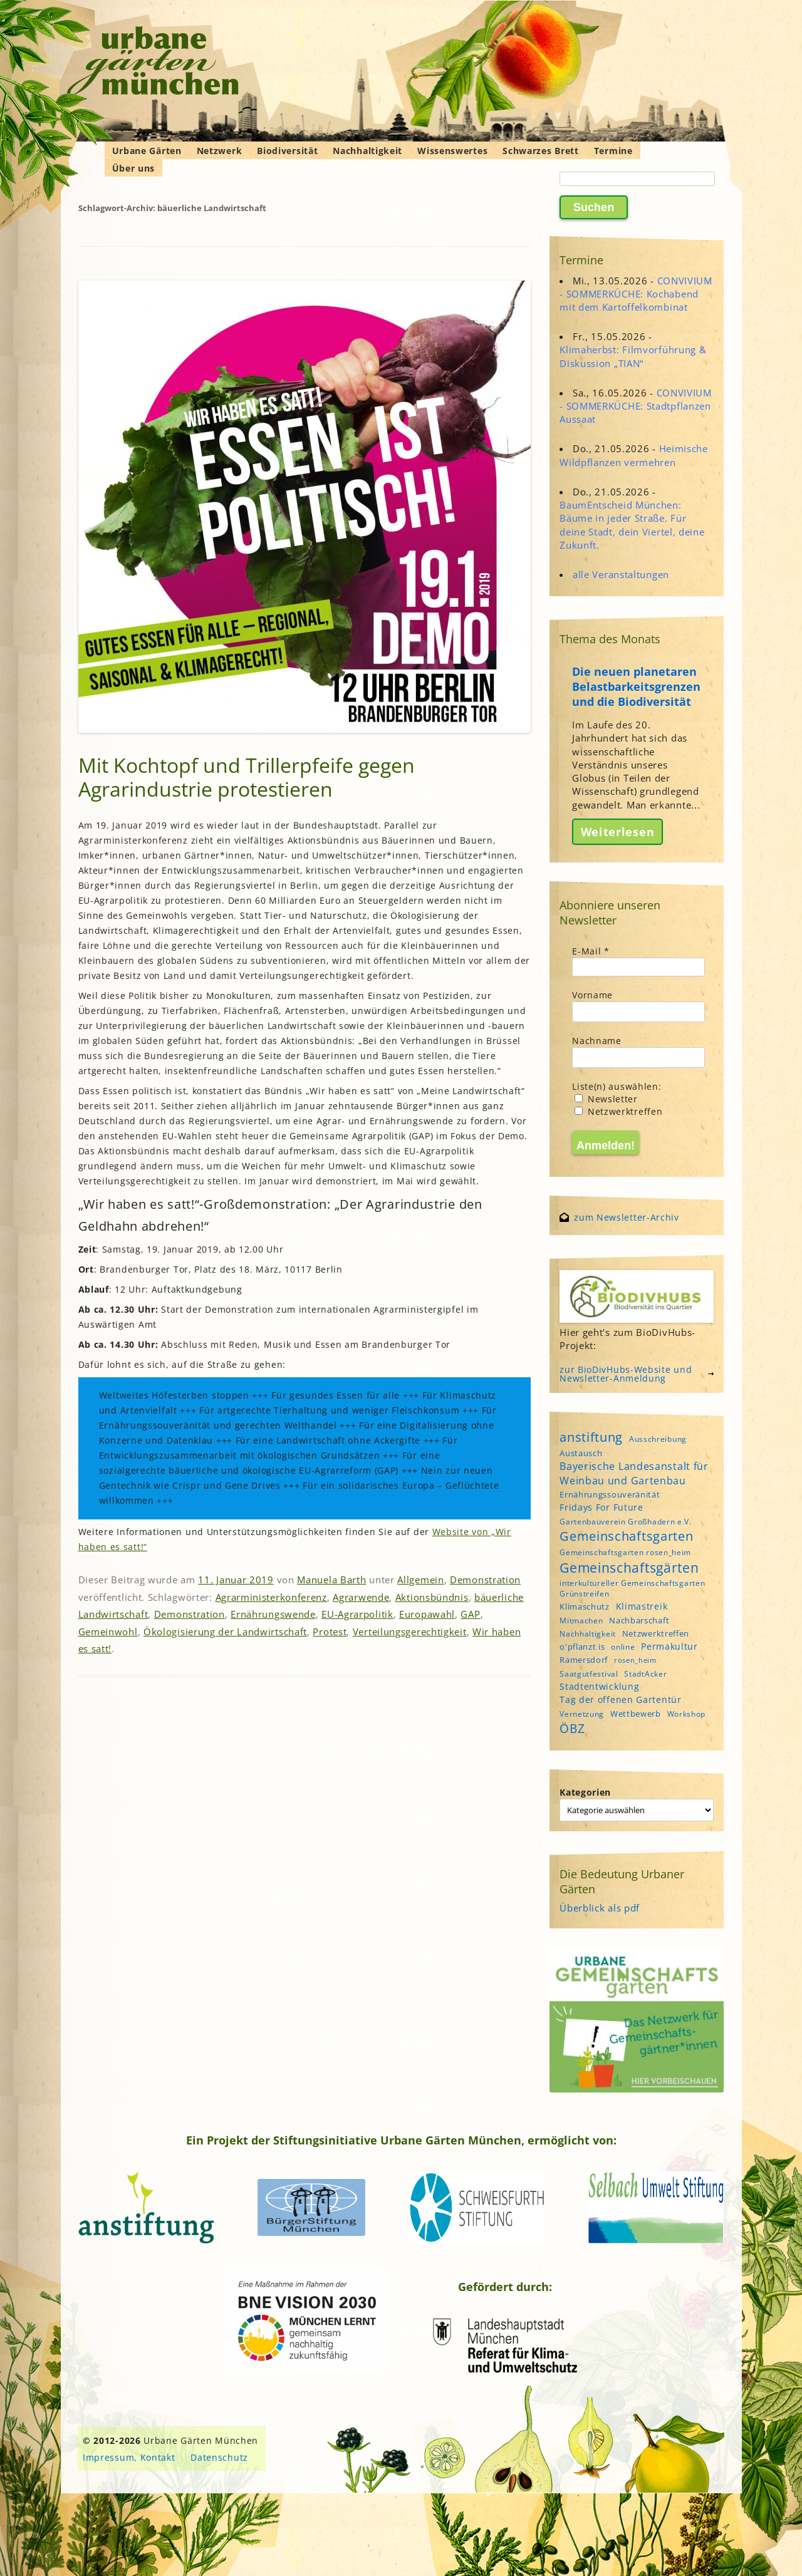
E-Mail (591, 951)
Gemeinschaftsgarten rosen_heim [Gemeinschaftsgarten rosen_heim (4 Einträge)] (625, 1552)
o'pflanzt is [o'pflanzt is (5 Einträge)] (582, 1646)
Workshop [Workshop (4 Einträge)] (686, 1714)
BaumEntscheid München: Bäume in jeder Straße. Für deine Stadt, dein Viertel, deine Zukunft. (632, 525)
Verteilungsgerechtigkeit (410, 1631)
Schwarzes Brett (541, 151)
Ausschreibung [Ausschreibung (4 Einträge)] (658, 1439)
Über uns (133, 168)
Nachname (597, 1041)
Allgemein (420, 1579)
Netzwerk (219, 151)
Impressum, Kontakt (129, 2457)
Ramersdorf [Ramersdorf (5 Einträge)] (584, 1659)
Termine (613, 151)
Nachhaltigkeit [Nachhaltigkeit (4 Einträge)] (588, 1633)
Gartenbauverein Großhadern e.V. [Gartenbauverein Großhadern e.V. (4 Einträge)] (626, 1521)
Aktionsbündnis (432, 1597)
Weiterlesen (618, 831)
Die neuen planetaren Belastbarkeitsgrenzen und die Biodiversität (636, 686)
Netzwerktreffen (618, 1111)
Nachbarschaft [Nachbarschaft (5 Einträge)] (639, 1620)
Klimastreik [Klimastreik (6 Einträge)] (642, 1606)
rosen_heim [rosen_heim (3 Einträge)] (635, 1660)
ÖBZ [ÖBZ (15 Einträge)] (572, 1728)
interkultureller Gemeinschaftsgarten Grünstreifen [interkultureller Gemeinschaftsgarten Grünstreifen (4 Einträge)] (632, 1588)
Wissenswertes (452, 151)
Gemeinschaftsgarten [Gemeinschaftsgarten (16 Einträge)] (626, 1536)
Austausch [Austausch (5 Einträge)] (581, 1453)
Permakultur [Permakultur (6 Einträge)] (669, 1646)
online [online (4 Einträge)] (623, 1647)
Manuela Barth (331, 1579)
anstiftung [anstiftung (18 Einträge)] (591, 1437)
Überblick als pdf (600, 1907)
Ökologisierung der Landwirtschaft (225, 1631)
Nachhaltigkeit (367, 151)
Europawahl (427, 1614)
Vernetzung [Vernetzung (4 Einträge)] (582, 1714)
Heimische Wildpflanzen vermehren (634, 455)
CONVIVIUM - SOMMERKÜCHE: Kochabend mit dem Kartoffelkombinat (636, 293)
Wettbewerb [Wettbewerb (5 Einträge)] (635, 1713)
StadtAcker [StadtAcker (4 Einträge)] (645, 1673)
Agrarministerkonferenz (271, 1597)
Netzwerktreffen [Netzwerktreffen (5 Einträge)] (656, 1633)
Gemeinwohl (108, 1631)
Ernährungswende (273, 1614)
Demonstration (485, 1579)
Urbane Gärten (147, 151)
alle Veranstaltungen (621, 574)
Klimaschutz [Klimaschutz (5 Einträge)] (585, 1606)
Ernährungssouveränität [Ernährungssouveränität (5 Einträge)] (610, 1494)
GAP (470, 1614)
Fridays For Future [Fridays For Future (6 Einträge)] (601, 1507)
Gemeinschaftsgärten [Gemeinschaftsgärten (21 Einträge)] (629, 1567)
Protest (329, 1631)
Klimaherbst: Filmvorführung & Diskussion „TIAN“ (633, 356)
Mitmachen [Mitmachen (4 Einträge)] (581, 1620)
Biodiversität (287, 151)
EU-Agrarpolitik (357, 1614)
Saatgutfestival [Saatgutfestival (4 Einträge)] (589, 1673)
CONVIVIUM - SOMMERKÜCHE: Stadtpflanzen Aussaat (636, 405)
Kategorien (585, 1792)
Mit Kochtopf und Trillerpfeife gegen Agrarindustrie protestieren (246, 777)
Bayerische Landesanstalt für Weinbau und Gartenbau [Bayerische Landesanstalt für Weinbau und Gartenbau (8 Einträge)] (634, 1473)
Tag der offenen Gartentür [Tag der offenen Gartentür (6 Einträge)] (621, 1699)
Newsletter (606, 1099)
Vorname (592, 995)
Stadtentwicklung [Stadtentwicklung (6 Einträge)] (599, 1686)
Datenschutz (219, 2457)
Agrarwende (361, 1597)
